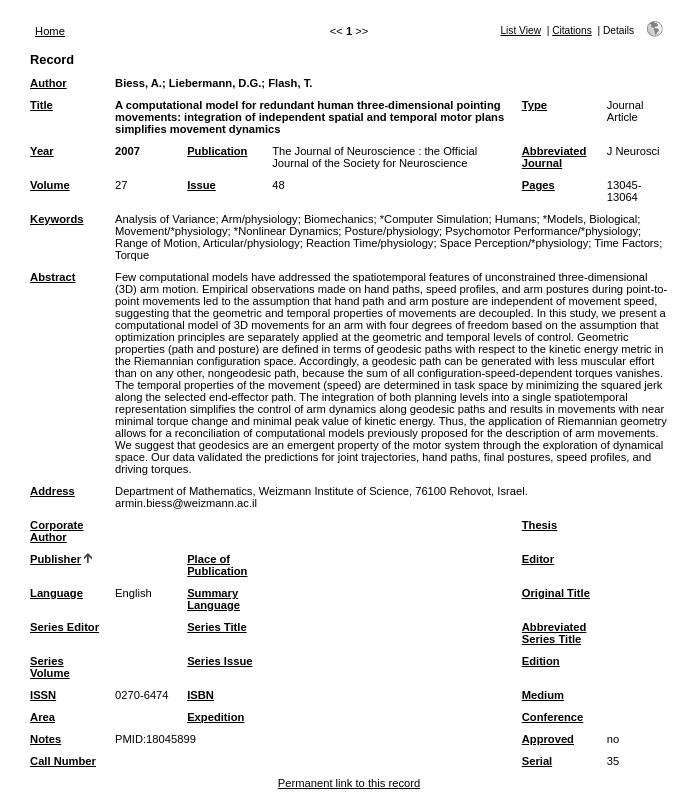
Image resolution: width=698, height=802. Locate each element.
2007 (127, 151)
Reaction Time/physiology (369, 243)
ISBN (200, 695)
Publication (217, 151)
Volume (50, 185)
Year (42, 151)
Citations (572, 30)
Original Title (556, 593)
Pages (538, 185)
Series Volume (50, 667)
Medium (543, 695)
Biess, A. (138, 83)
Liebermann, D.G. (215, 83)
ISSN (43, 695)
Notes (45, 739)
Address (52, 491)
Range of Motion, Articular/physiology (207, 243)
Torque (132, 255)
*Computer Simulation (434, 219)
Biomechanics (339, 219)
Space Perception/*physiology (514, 243)
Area (42, 717)
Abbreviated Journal (554, 157)
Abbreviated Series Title (554, 633)
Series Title (217, 627)
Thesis (539, 525)
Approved (548, 739)
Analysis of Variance (165, 219)
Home (50, 31)
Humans (516, 219)
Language (56, 593)
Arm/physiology (259, 219)
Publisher (55, 559)
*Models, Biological (590, 219)
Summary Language (213, 599)
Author (48, 83)
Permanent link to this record (349, 783)
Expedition (215, 717)
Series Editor (64, 627)
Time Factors (626, 243)
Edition (541, 661)
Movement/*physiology (171, 231)
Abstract (52, 277)
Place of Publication (217, 565)
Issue (201, 185)
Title (41, 105)
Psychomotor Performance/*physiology (541, 231)
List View (520, 30)
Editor (538, 559)
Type (534, 105)
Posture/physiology (392, 231)
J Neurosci (633, 151)
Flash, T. (290, 83)
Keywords (56, 219)
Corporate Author (56, 531)
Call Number (63, 761)
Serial (537, 761)
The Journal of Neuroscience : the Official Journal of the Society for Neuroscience (374, 157)
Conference (553, 717)
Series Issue (219, 661)
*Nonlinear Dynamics (286, 231)
